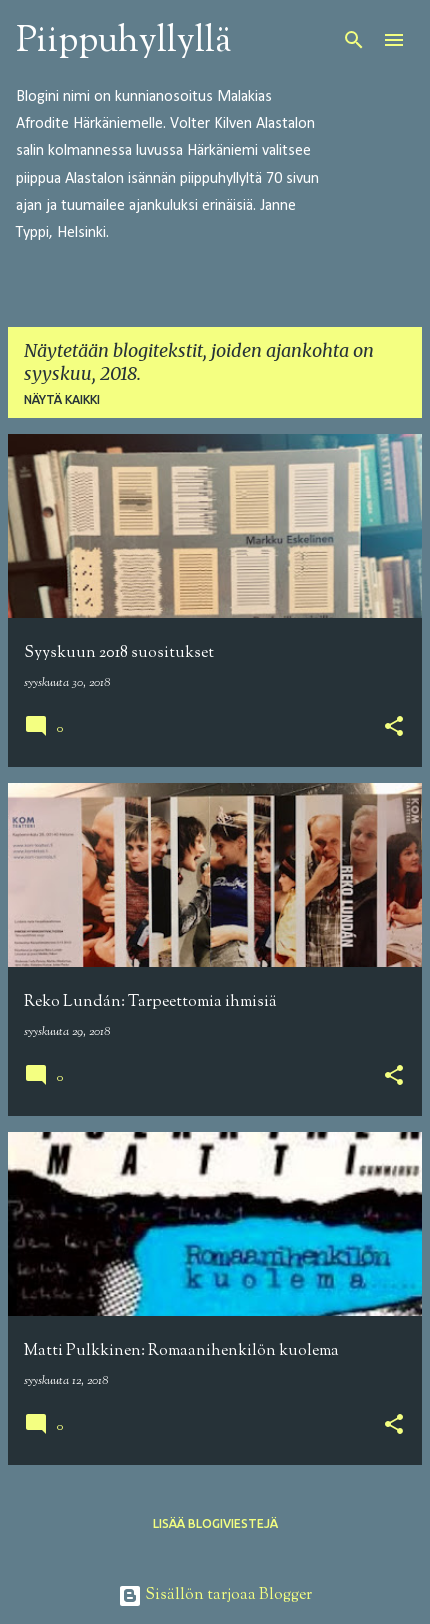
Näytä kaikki (62, 399)
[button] (394, 728)
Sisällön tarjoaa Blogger (215, 1595)
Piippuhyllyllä (124, 42)
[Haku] (354, 40)
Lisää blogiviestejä (215, 1523)
